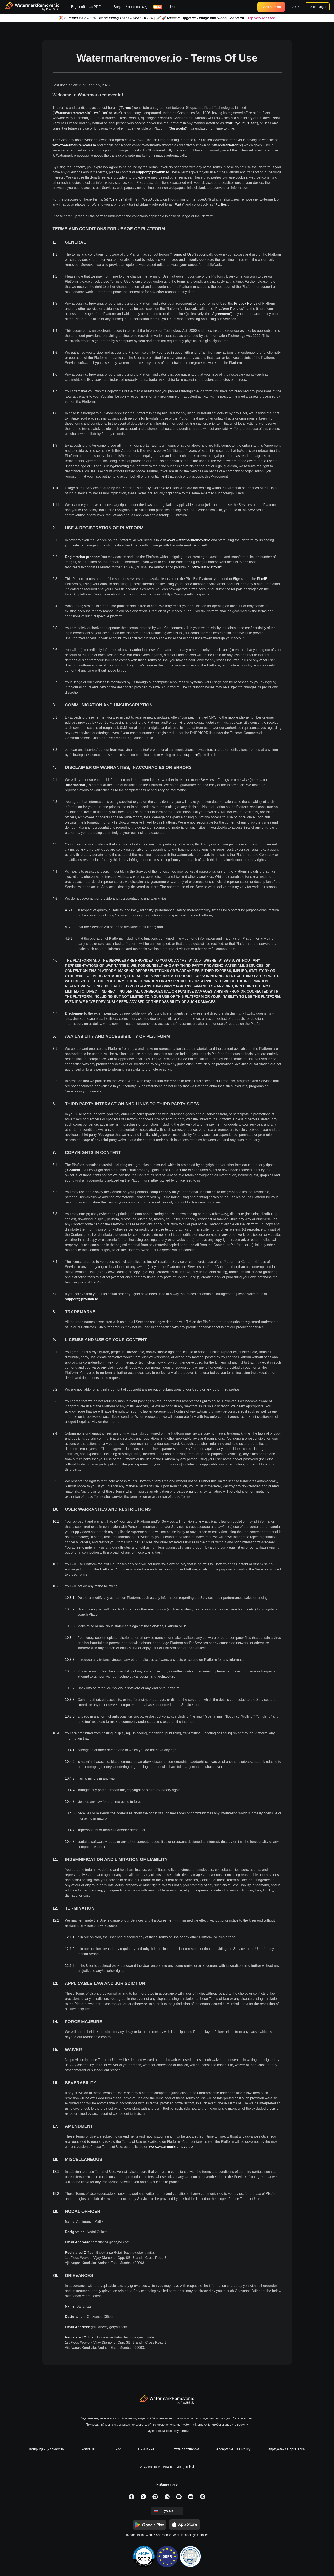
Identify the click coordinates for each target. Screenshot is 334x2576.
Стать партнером (185, 2449)
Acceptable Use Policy (233, 2449)
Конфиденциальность (46, 2449)
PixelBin (263, 579)
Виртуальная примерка (286, 2449)
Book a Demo (271, 7)
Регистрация (317, 7)
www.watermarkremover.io (74, 145)
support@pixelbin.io (152, 172)
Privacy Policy (245, 303)
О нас (116, 2449)
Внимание (146, 2449)
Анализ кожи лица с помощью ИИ (167, 2467)
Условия (88, 2449)
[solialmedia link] (131, 2497)
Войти (295, 7)
